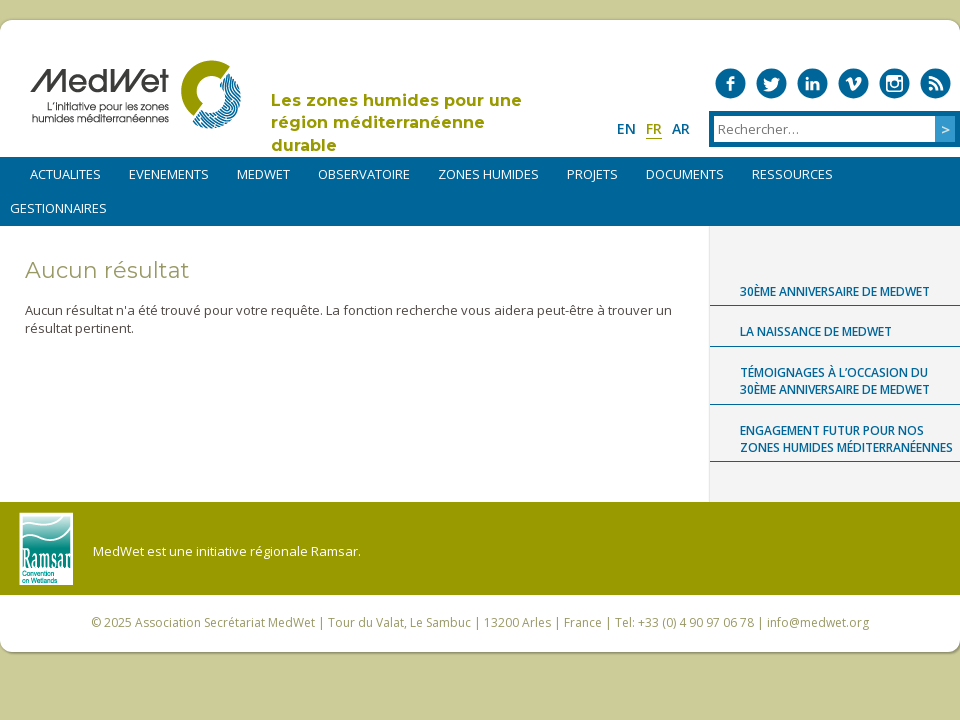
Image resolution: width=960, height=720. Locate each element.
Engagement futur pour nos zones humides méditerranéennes (846, 439)
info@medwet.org (818, 622)
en (626, 128)
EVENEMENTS (169, 174)
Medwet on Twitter (771, 83)
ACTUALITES (65, 174)
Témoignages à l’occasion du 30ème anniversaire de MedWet (835, 381)
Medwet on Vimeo (853, 83)
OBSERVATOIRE (364, 174)
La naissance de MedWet (816, 331)
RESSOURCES (792, 174)
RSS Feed (935, 83)
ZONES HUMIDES (488, 174)
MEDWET (263, 174)
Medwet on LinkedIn (812, 83)
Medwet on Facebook (730, 83)
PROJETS (592, 174)
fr (654, 128)
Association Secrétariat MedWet (225, 622)
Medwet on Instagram (894, 83)
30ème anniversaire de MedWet (835, 291)
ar (681, 128)
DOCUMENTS (685, 174)
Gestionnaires (58, 208)
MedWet (135, 94)
